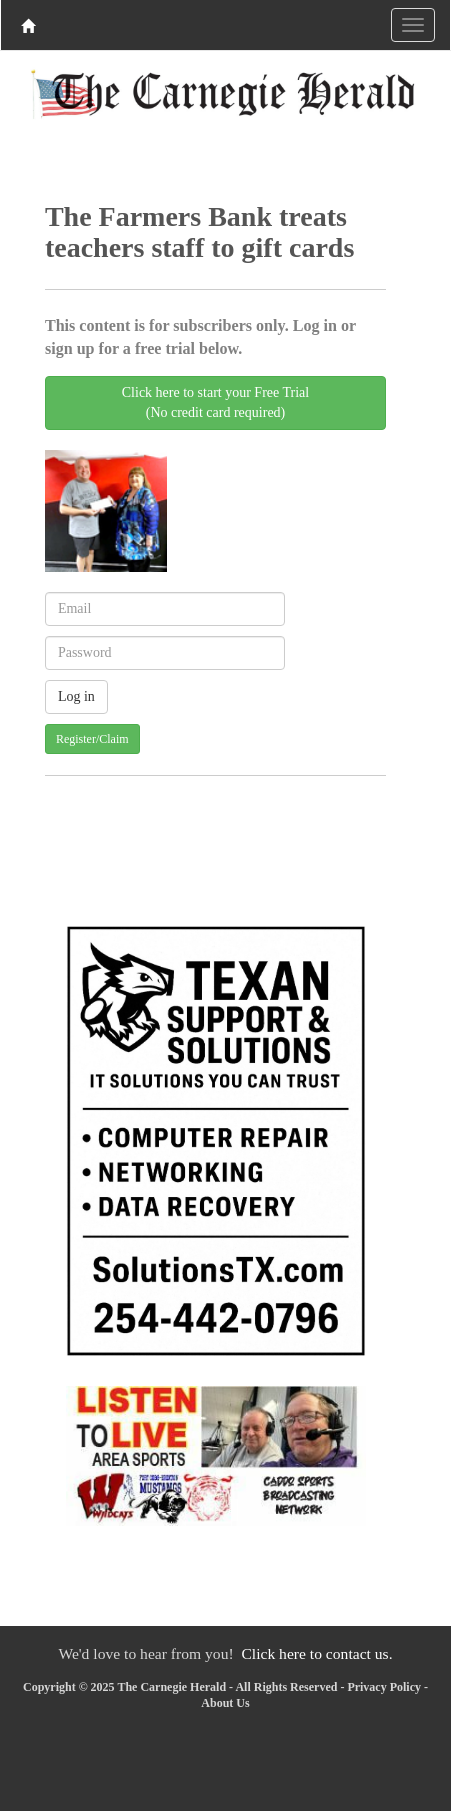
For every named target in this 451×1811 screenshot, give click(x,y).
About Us (225, 1703)
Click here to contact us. (316, 1653)
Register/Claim (92, 739)
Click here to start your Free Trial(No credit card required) (215, 402)
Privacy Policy (384, 1687)
